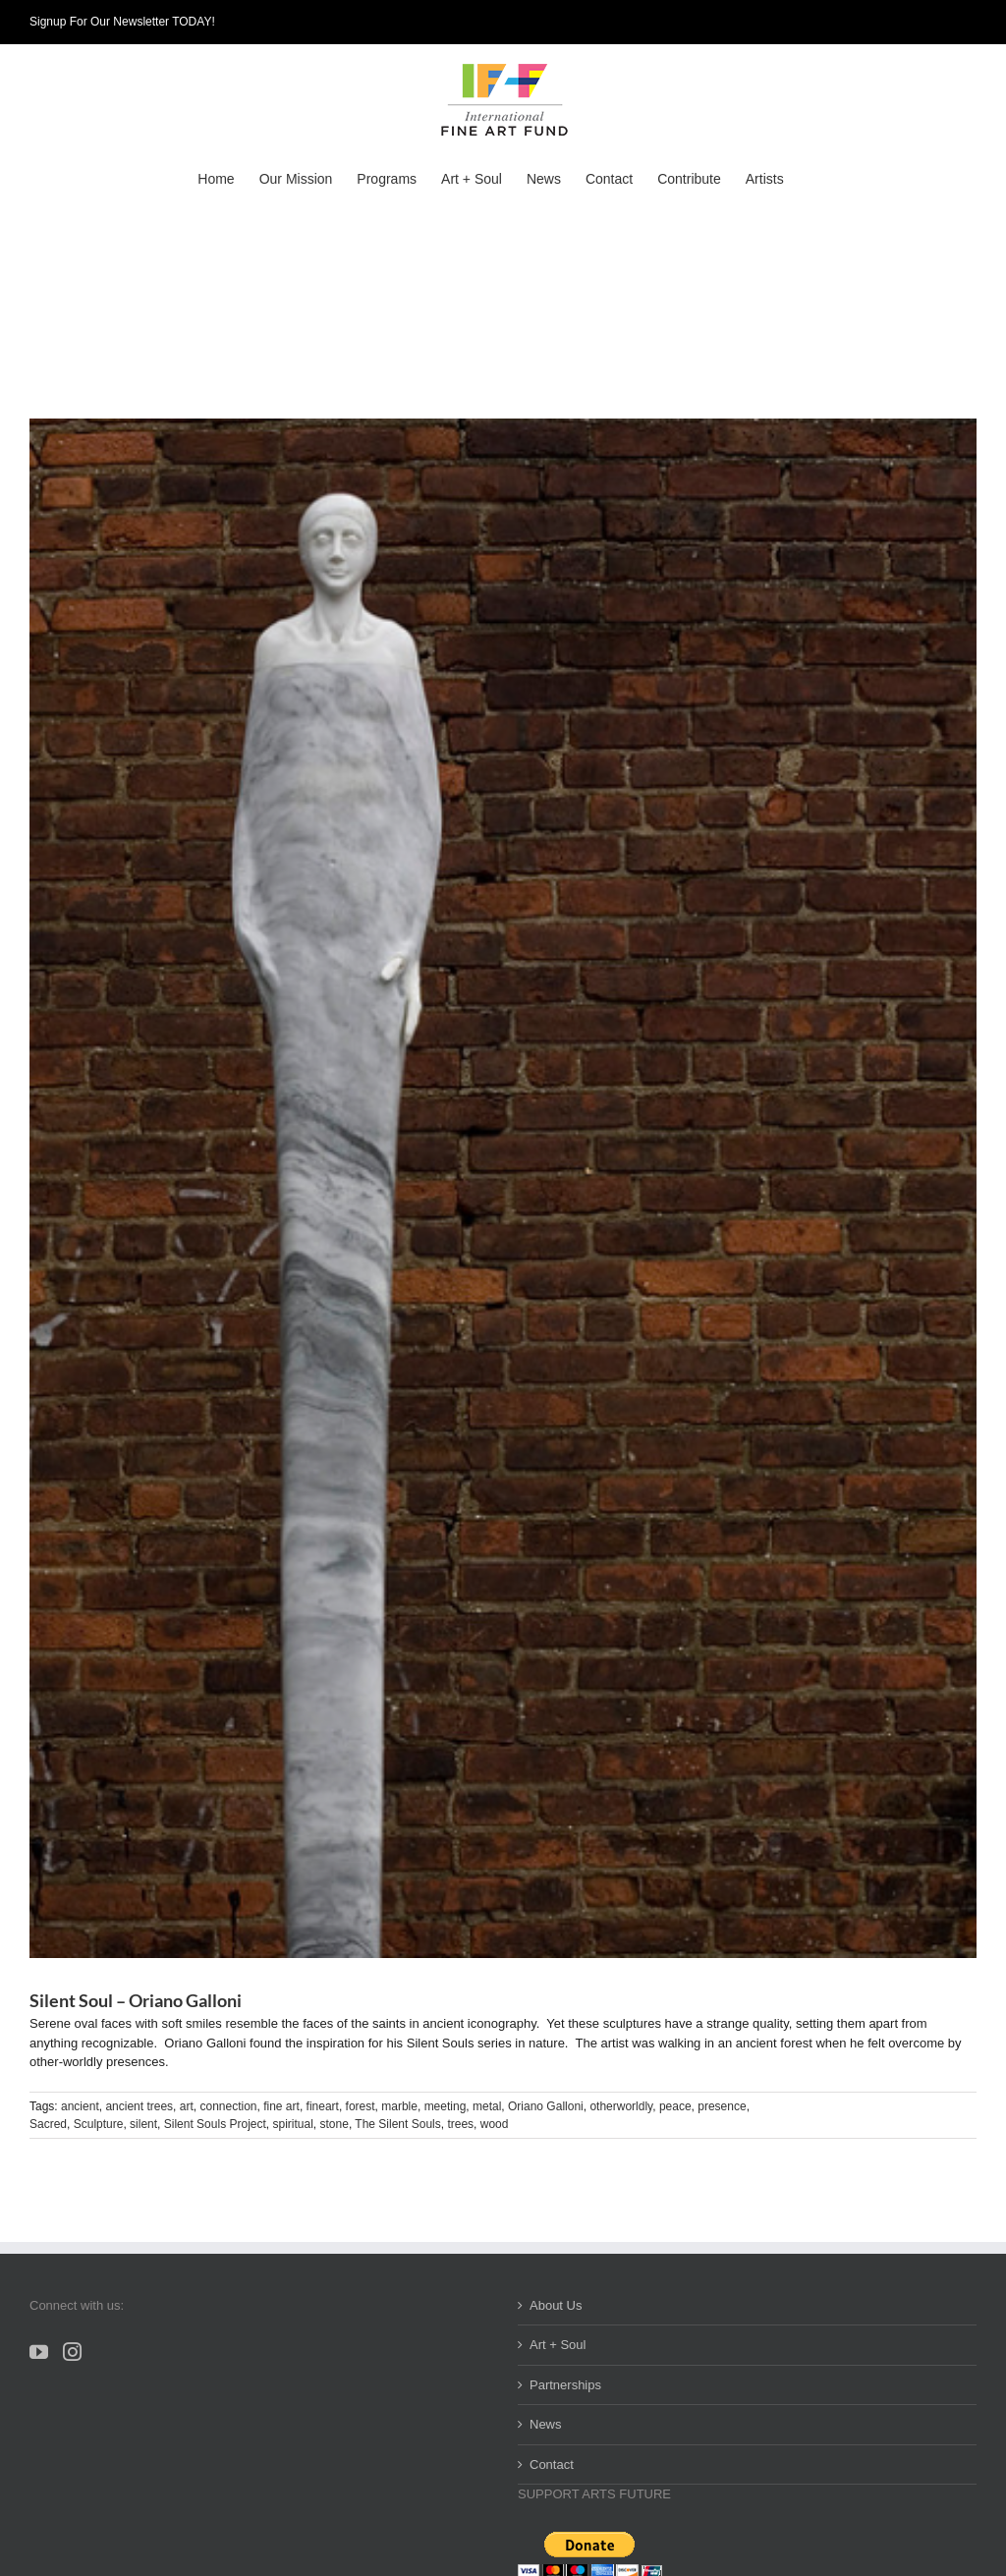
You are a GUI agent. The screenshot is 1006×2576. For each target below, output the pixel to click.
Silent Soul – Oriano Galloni (135, 2000)
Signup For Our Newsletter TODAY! (122, 21)
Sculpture (99, 2124)
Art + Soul (558, 2344)
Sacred (48, 2124)
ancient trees (139, 2106)
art (187, 2106)
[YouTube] (38, 2351)
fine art (281, 2106)
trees (460, 2124)
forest (360, 2106)
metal (487, 2106)
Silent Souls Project (215, 2124)
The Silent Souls (397, 2124)
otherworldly (620, 2106)
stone (334, 2124)
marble (399, 2106)
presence (722, 2106)
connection (227, 2106)
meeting (445, 2106)
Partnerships (565, 2385)
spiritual (293, 2124)
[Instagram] (72, 2351)
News (546, 2424)
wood (494, 2124)
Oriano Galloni (546, 2106)
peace (675, 2106)
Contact (552, 2464)
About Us (556, 2305)
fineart (323, 2106)
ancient (80, 2106)
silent (143, 2124)
